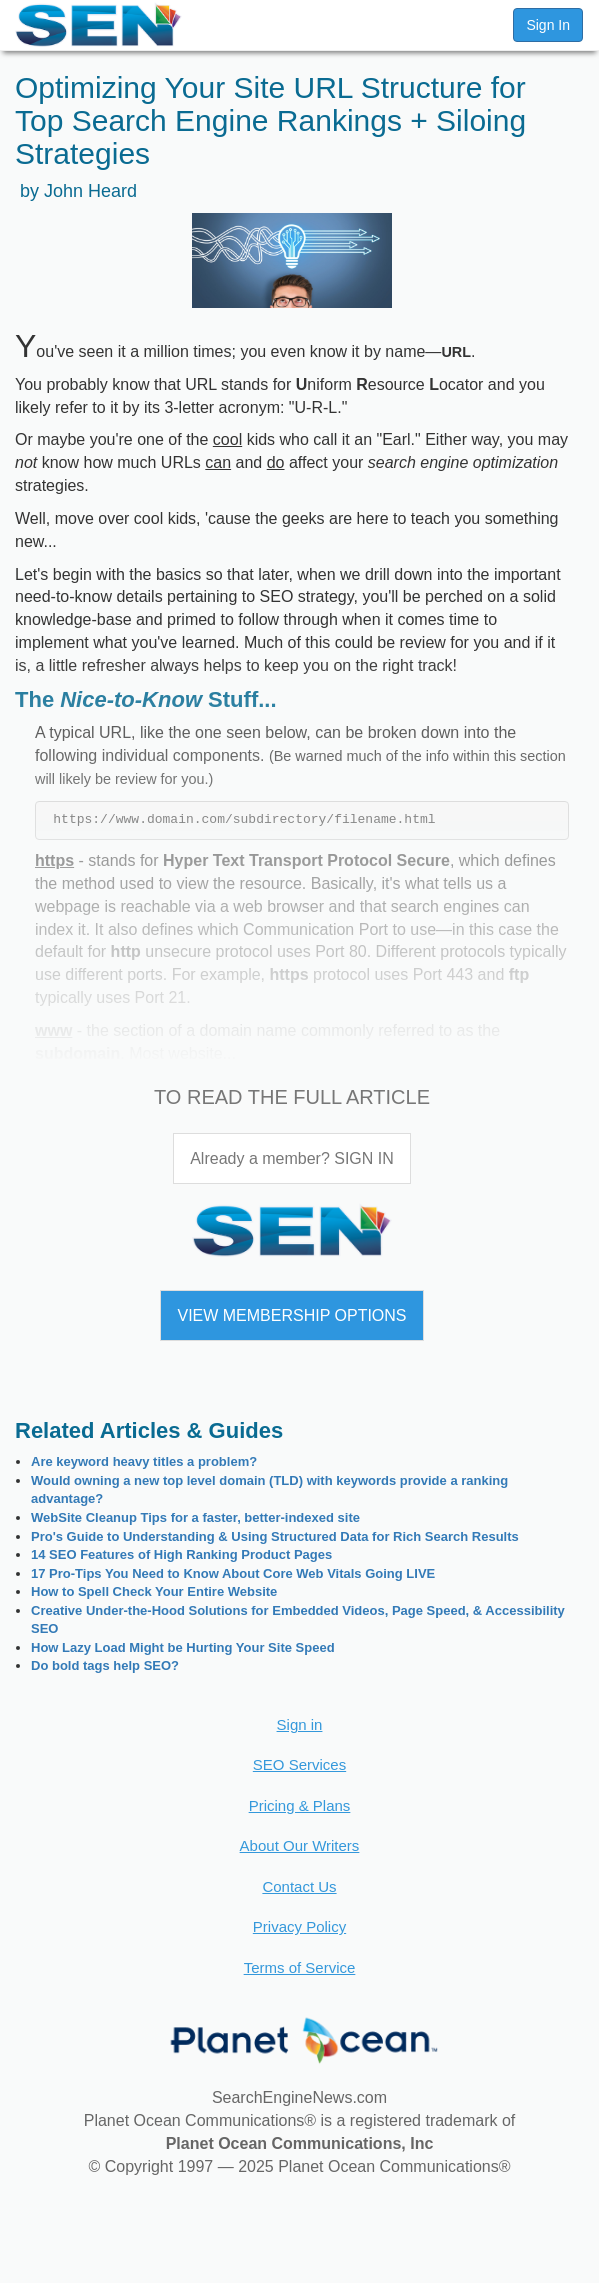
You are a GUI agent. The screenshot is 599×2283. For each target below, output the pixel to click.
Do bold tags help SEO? (105, 1665)
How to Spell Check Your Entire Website (154, 1591)
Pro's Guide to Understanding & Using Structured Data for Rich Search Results (275, 1536)
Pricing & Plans (300, 1805)
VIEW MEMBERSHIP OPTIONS (291, 1315)
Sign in (300, 1724)
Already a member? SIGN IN (292, 1158)
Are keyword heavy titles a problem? (144, 1461)
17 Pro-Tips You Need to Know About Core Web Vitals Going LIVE (233, 1573)
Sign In (548, 25)
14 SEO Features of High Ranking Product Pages (181, 1554)
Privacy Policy (299, 1926)
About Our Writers (300, 1845)
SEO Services (299, 1764)
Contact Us (299, 1886)
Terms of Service (300, 1967)
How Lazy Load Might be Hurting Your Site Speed (183, 1647)
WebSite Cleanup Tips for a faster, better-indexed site (195, 1517)
